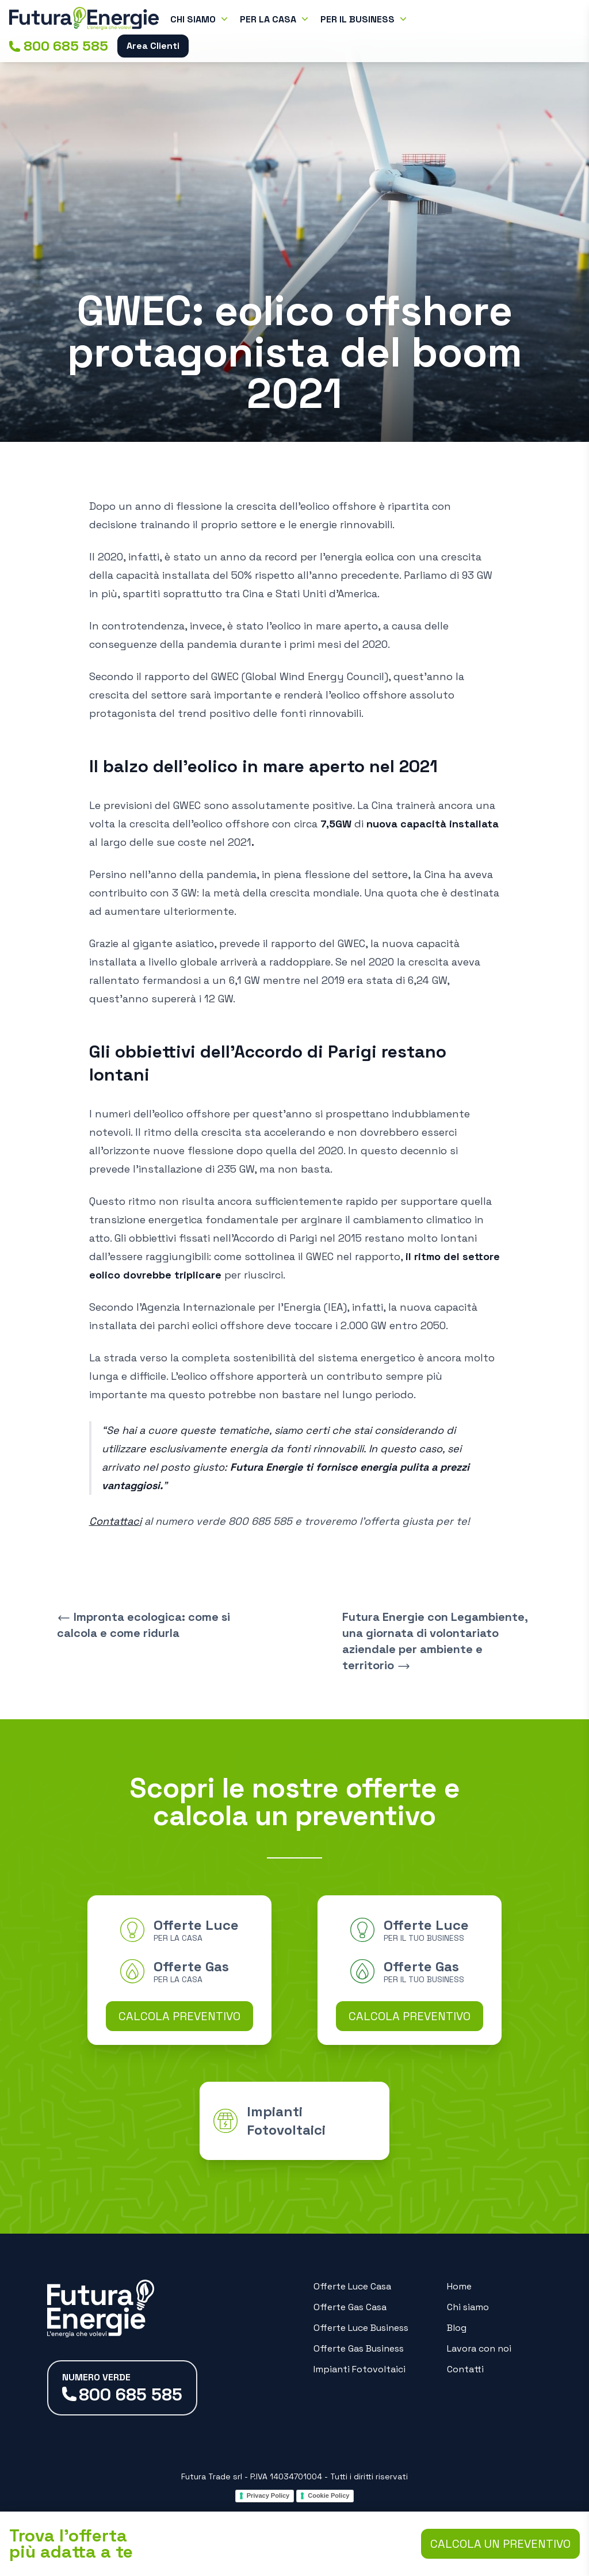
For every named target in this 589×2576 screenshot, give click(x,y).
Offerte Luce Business (360, 2328)
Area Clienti (153, 46)
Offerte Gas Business (358, 2348)
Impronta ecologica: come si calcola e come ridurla (143, 1624)
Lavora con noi (479, 2348)
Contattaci (115, 1521)
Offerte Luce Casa (352, 2286)
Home (459, 2286)
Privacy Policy (268, 2495)
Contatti (465, 2369)
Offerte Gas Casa (350, 2307)
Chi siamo (468, 2307)
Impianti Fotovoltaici (359, 2369)
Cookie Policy (328, 2495)
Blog (456, 2328)
